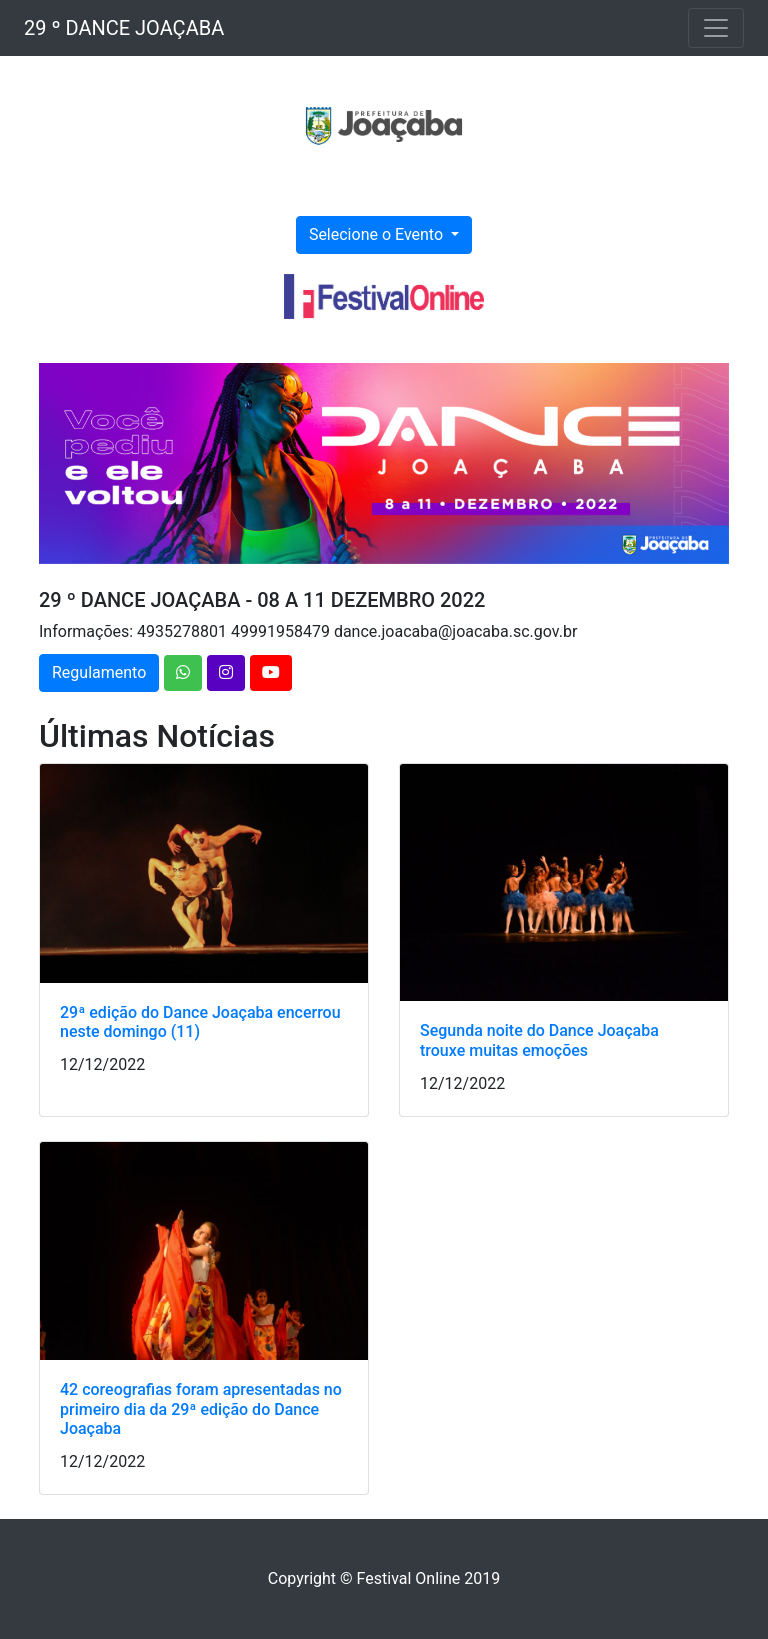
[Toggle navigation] (716, 28)
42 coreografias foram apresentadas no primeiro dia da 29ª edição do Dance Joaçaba (201, 1408)
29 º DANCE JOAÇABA (124, 28)
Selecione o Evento (378, 234)
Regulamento (99, 672)
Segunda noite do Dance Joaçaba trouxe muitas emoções (539, 1040)
